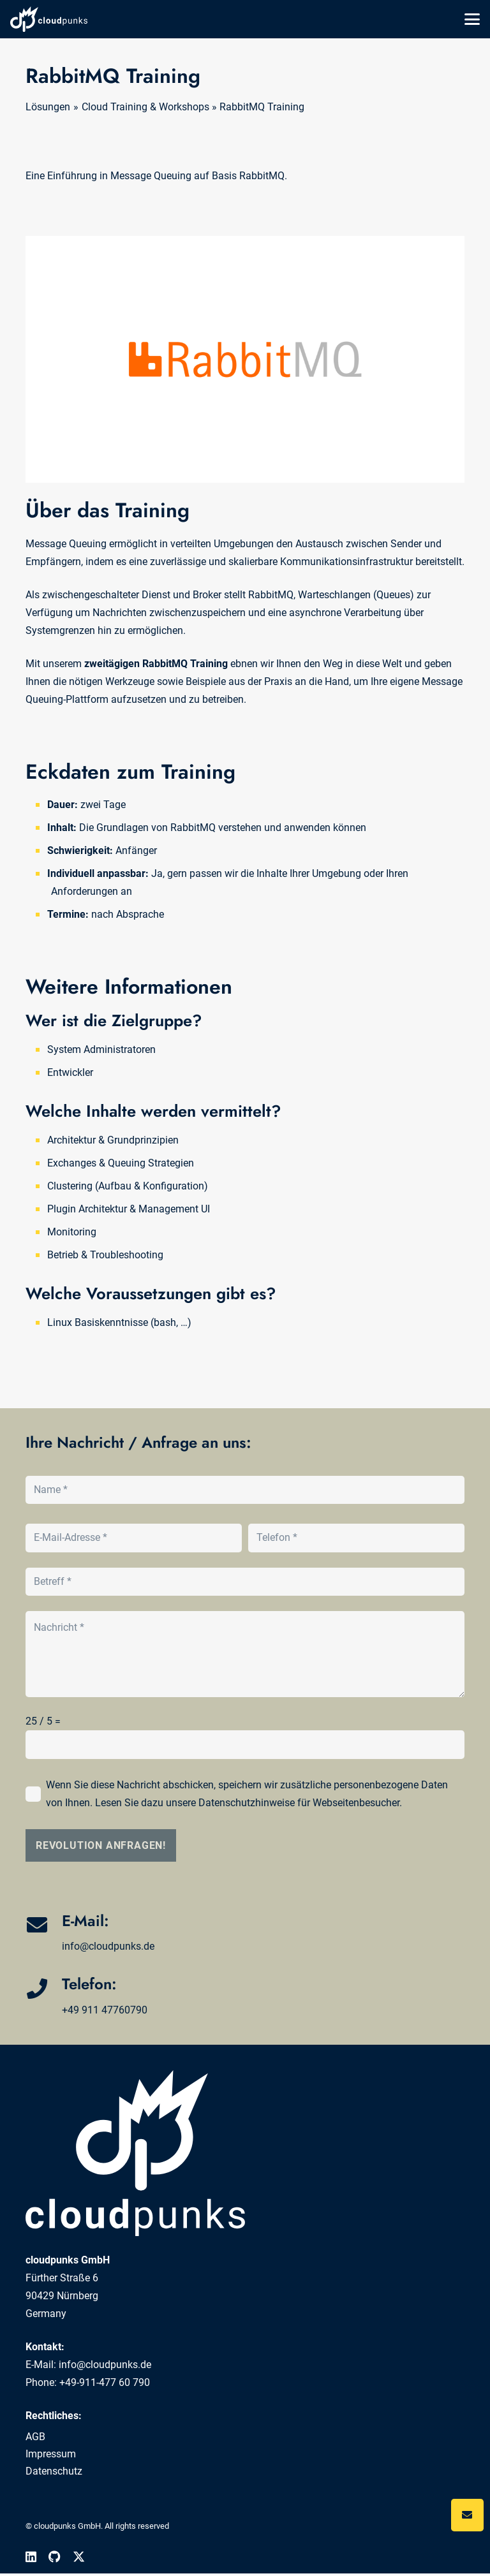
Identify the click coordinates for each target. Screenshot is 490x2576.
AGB (35, 2437)
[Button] (467, 2515)
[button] (472, 19)
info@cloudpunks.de (108, 1946)
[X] (79, 2556)
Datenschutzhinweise (246, 1803)
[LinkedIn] (31, 2556)
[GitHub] (54, 2556)
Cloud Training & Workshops (145, 107)
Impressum (51, 2454)
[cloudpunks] (48, 19)
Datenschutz (54, 2471)
